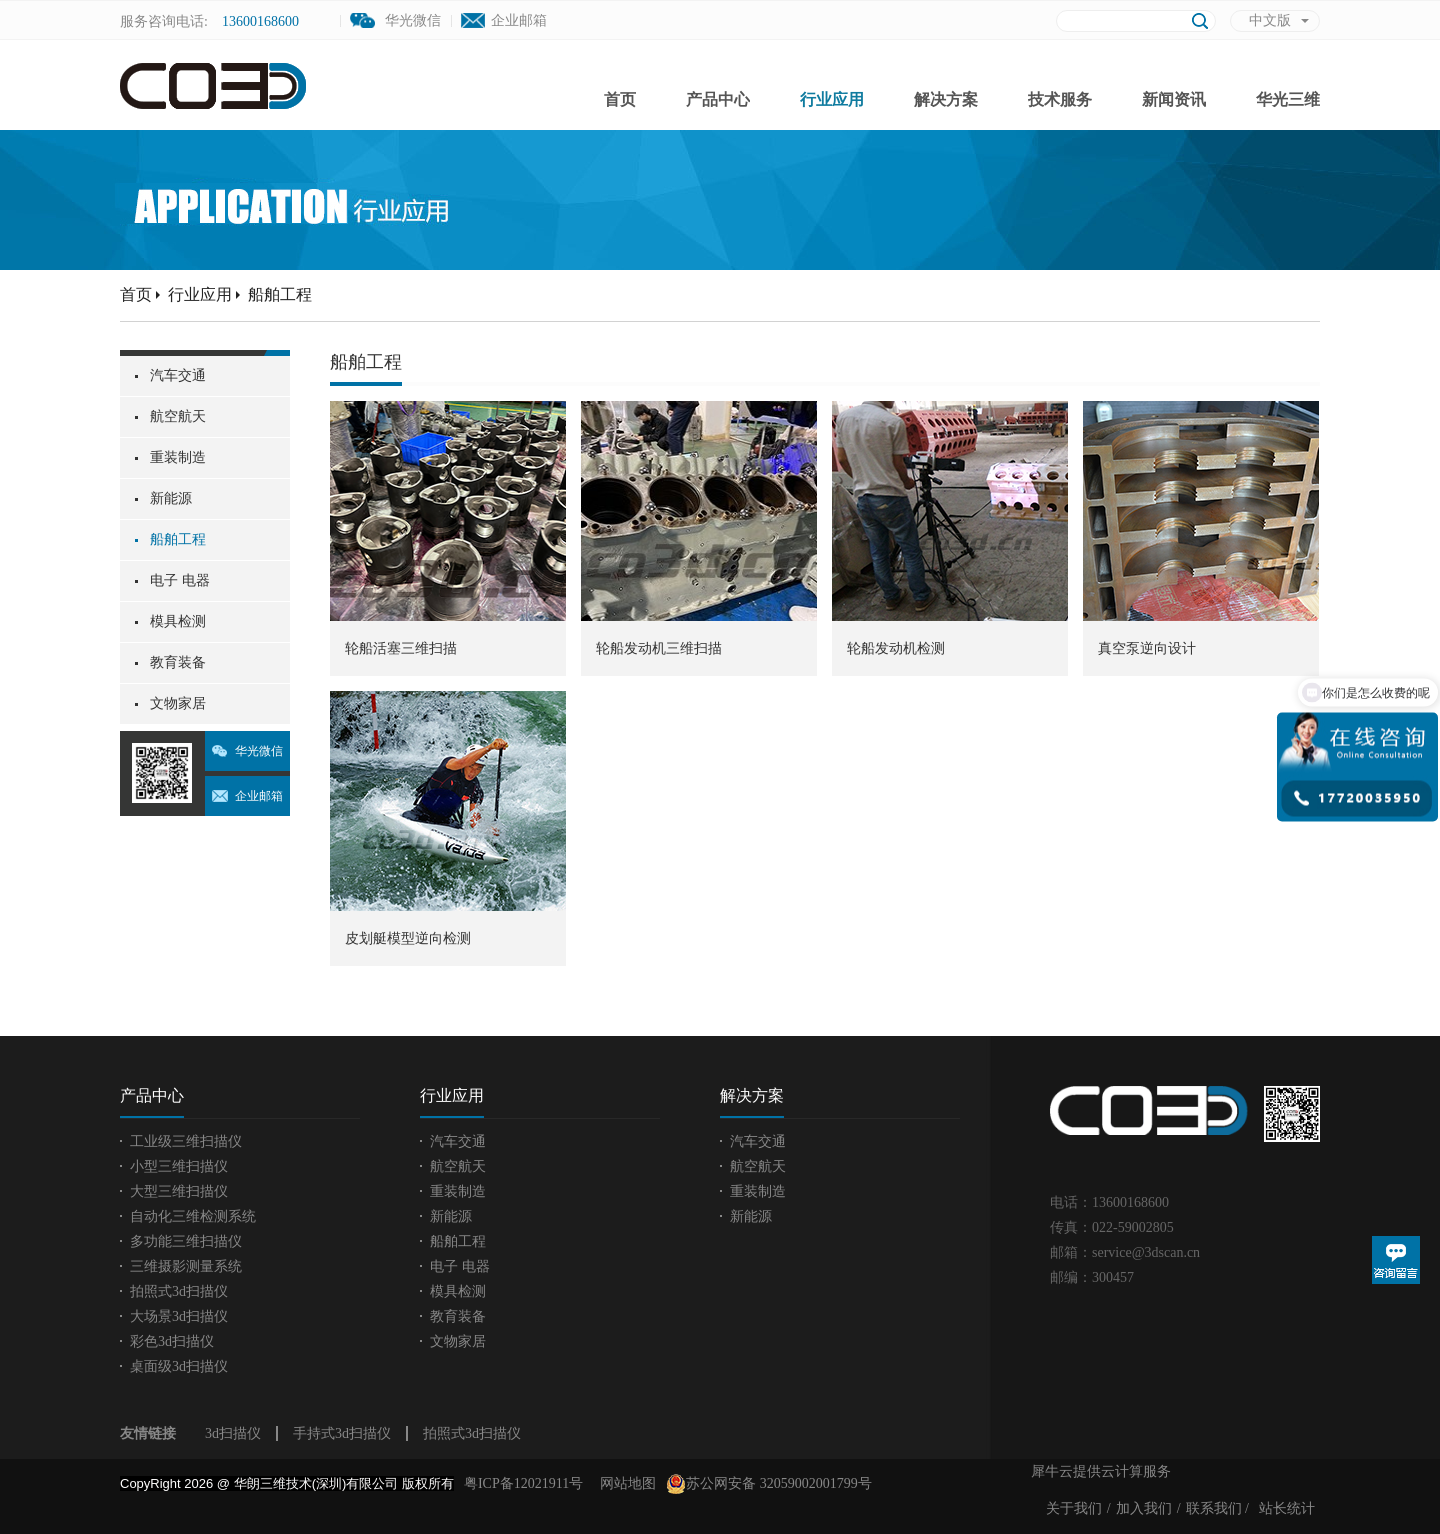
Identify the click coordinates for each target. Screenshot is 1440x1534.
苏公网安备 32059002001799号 (769, 1484)
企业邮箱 (519, 20)
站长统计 (1287, 1508)
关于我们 (1074, 1508)
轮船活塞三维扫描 (401, 648)
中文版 (1270, 20)
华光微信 (259, 751)
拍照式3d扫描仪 (472, 1433)
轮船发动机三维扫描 (659, 648)
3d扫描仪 (233, 1433)
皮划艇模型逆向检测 (408, 938)
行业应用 (200, 294)
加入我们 (1144, 1508)
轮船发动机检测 (896, 648)
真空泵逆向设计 (1147, 648)
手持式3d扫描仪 (342, 1433)
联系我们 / (1217, 1508)
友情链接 (148, 1433)
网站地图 (624, 1483)
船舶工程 (280, 294)
